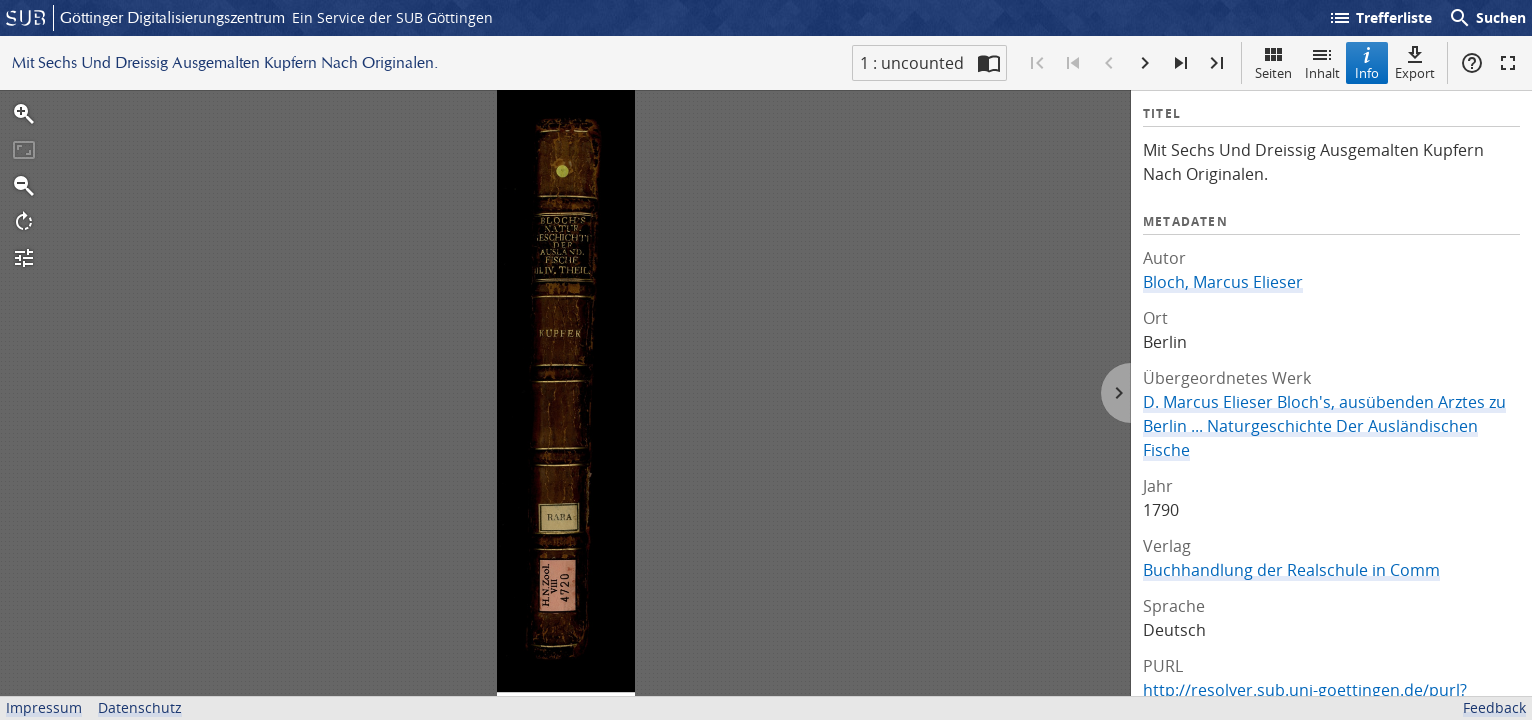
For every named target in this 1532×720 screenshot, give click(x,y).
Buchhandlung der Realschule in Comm (1291, 570)
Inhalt (1322, 62)
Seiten (1273, 62)
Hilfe (1472, 63)
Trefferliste (1380, 18)
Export (1415, 62)
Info (1367, 62)
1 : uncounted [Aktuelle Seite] (912, 63)
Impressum (44, 707)
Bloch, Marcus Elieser (1223, 282)
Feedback (1494, 707)
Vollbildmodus (1508, 63)
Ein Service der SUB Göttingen (392, 17)
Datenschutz (140, 707)
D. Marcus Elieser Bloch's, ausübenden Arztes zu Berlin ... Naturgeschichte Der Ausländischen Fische (1324, 426)
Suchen (1487, 18)
